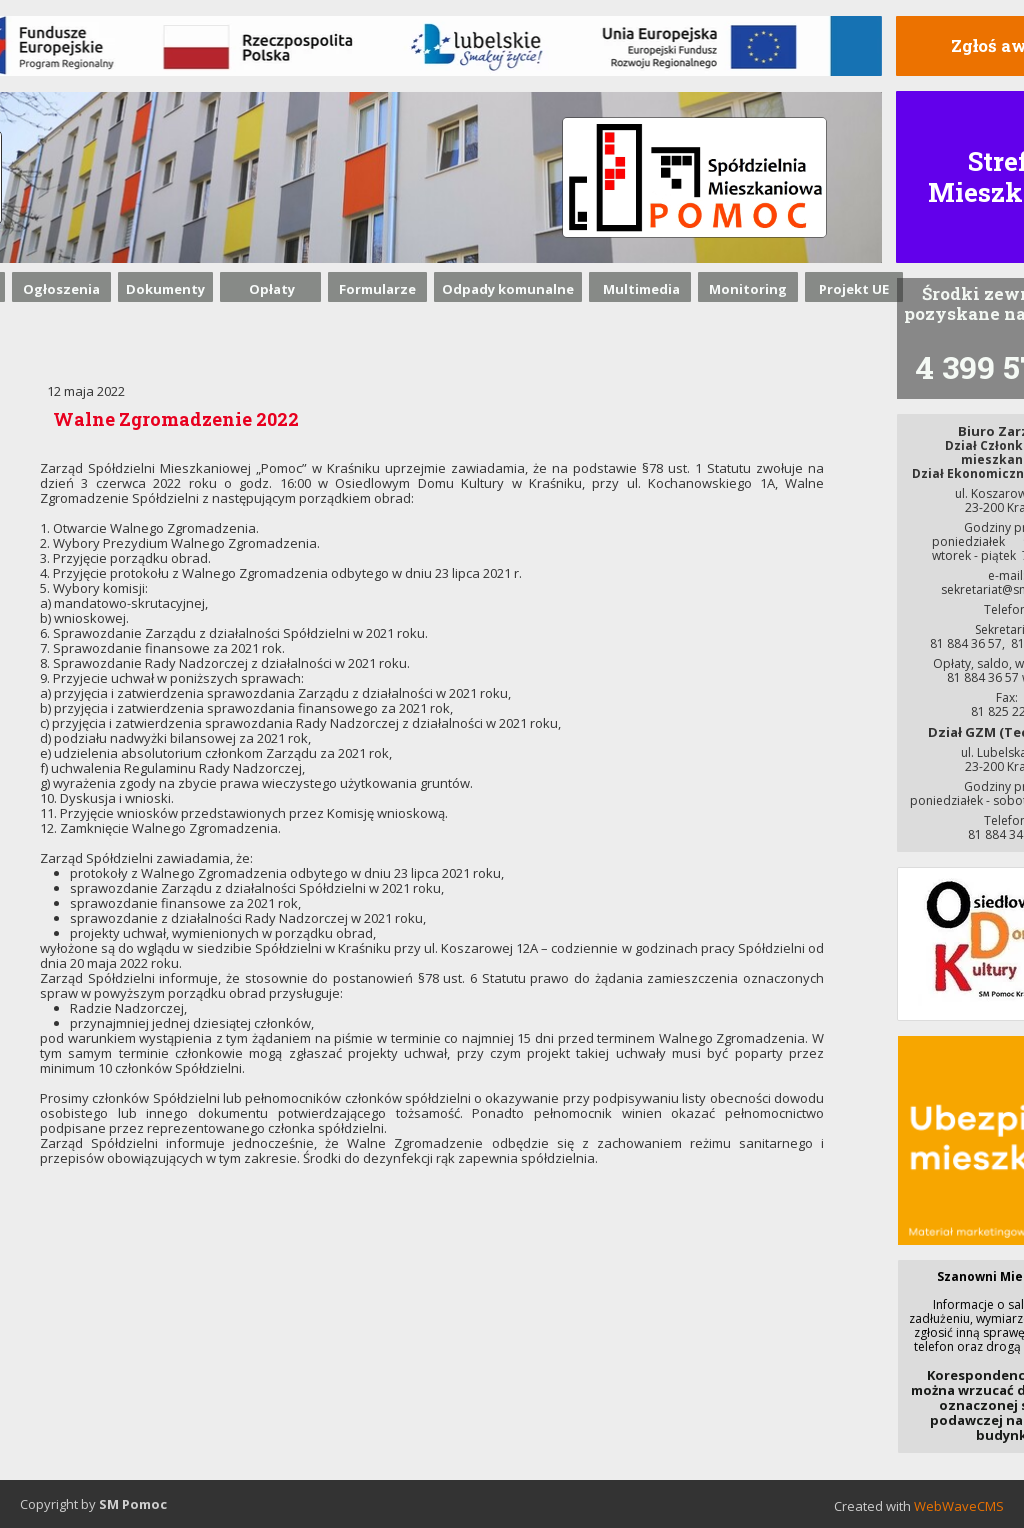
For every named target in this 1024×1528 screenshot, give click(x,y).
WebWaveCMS (959, 1506)
